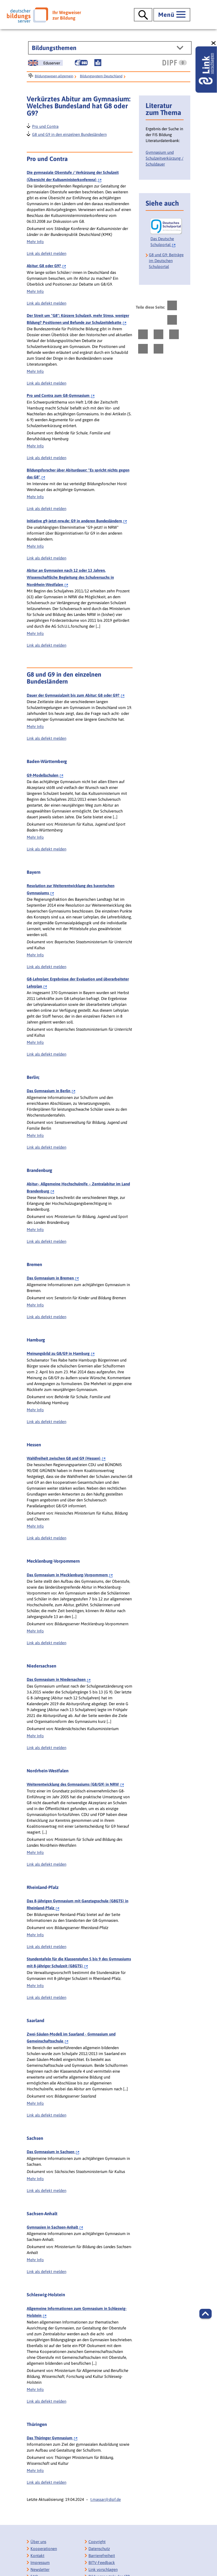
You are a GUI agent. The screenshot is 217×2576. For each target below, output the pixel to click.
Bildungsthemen (54, 47)
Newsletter (39, 2569)
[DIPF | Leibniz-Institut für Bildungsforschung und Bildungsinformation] (174, 62)
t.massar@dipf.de (105, 2499)
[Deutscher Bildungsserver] (44, 14)
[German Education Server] (45, 63)
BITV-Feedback (101, 2562)
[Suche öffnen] (143, 14)
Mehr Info (35, 241)
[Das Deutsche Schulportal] (166, 233)
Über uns (38, 2541)
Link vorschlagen (103, 2569)
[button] (205, 2313)
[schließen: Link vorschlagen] (214, 43)
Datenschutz (99, 2548)
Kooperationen (43, 2548)
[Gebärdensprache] (81, 63)
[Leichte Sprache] (97, 63)
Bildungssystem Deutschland (101, 76)
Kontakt (37, 2555)
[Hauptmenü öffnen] (171, 14)
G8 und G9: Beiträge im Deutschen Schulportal (166, 260)
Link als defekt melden (46, 253)
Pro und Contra (45, 126)
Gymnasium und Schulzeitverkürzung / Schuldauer (164, 158)
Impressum (40, 2562)
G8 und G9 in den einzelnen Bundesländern (69, 134)
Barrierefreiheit (101, 2555)
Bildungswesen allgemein (54, 76)
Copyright (97, 2541)
